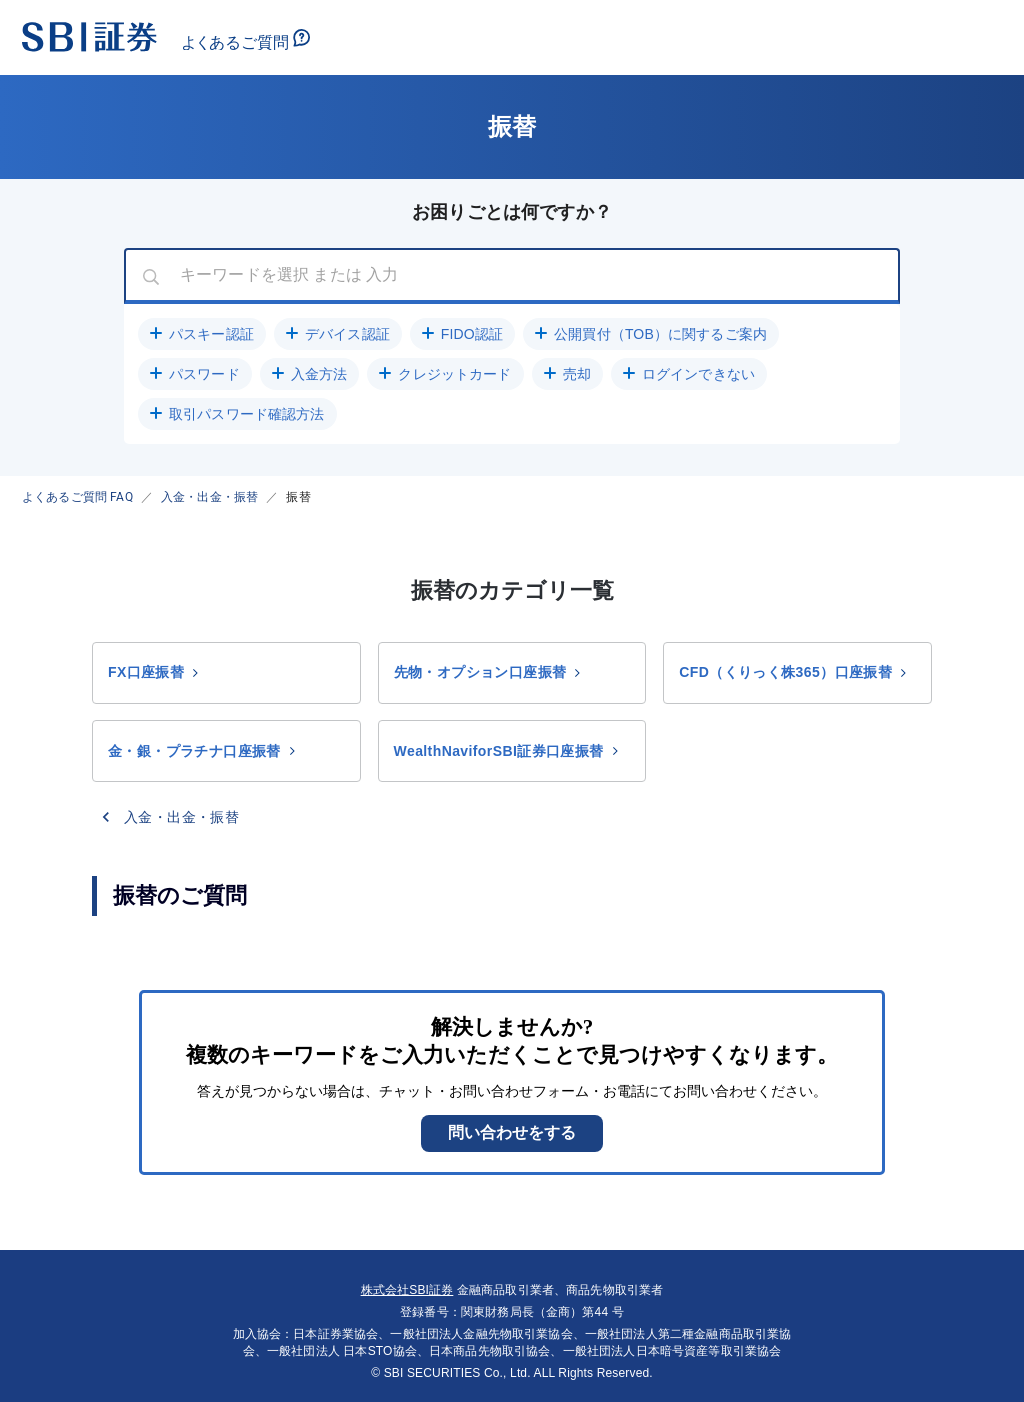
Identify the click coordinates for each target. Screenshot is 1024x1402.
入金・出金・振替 (209, 497)
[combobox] (512, 276)
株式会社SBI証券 (407, 1290)
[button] (202, 334)
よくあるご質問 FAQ (77, 497)
